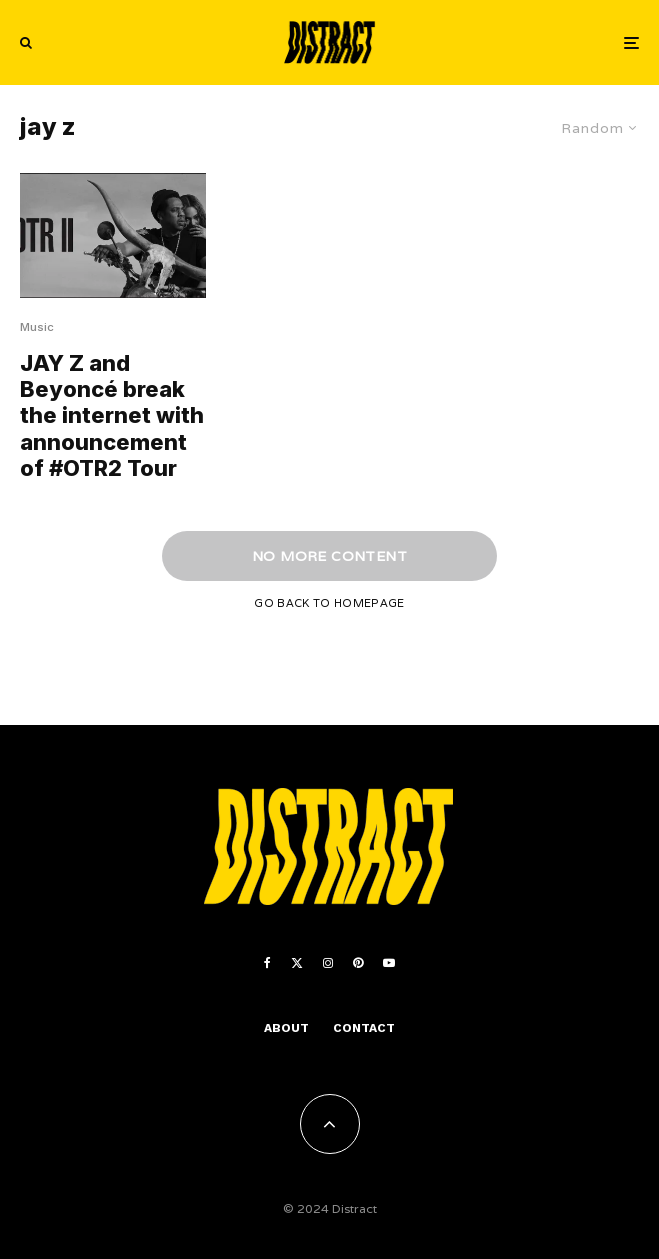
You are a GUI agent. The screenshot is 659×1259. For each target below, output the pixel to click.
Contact (364, 1028)
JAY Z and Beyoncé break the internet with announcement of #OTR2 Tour (112, 416)
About (286, 1028)
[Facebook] (267, 963)
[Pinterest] (358, 963)
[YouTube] (389, 963)
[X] (297, 963)
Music (37, 327)
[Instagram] (328, 963)
